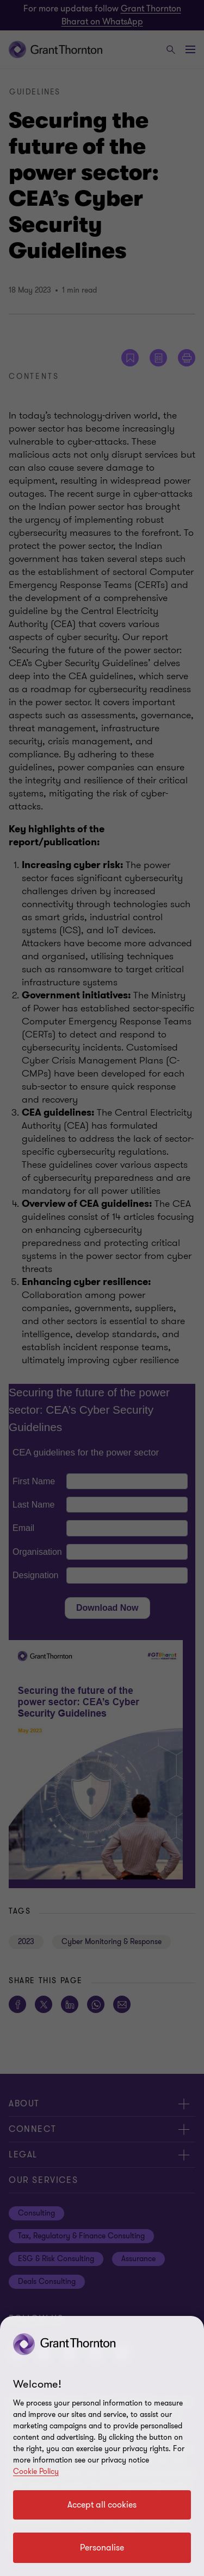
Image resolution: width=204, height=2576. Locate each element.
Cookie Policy (36, 2471)
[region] (102, 2446)
